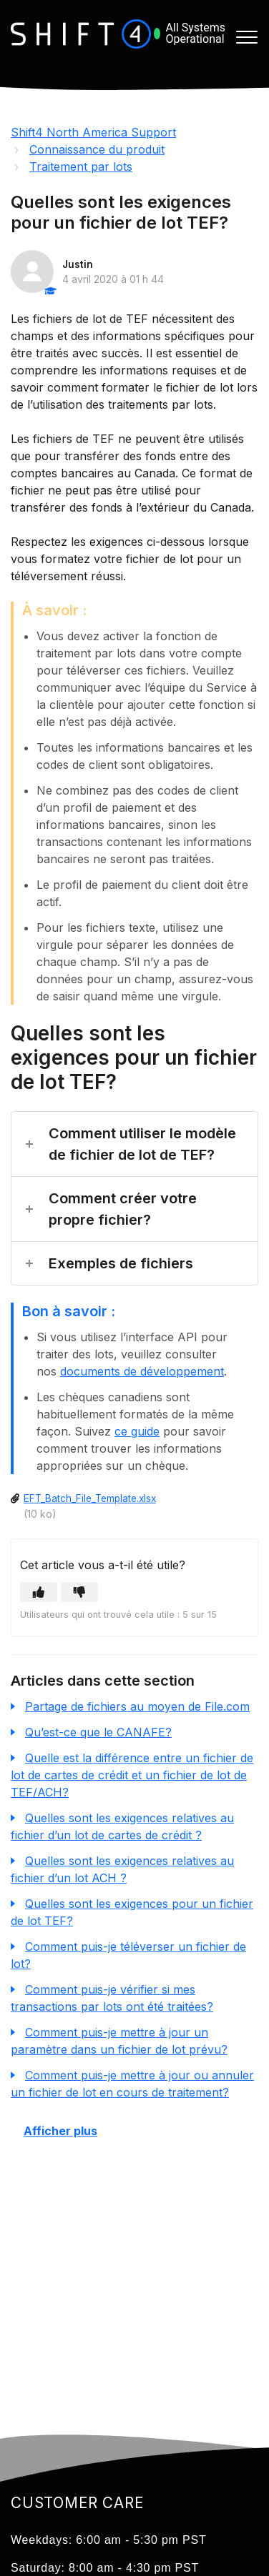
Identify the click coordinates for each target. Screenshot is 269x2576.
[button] (246, 37)
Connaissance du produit (97, 149)
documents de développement (142, 1371)
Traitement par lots (80, 166)
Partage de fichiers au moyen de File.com (137, 1706)
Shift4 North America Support (93, 132)
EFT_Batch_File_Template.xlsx (90, 1498)
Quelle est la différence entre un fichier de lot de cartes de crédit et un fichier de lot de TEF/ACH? (132, 1775)
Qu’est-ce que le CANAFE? (98, 1732)
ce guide (137, 1431)
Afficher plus (60, 2131)
